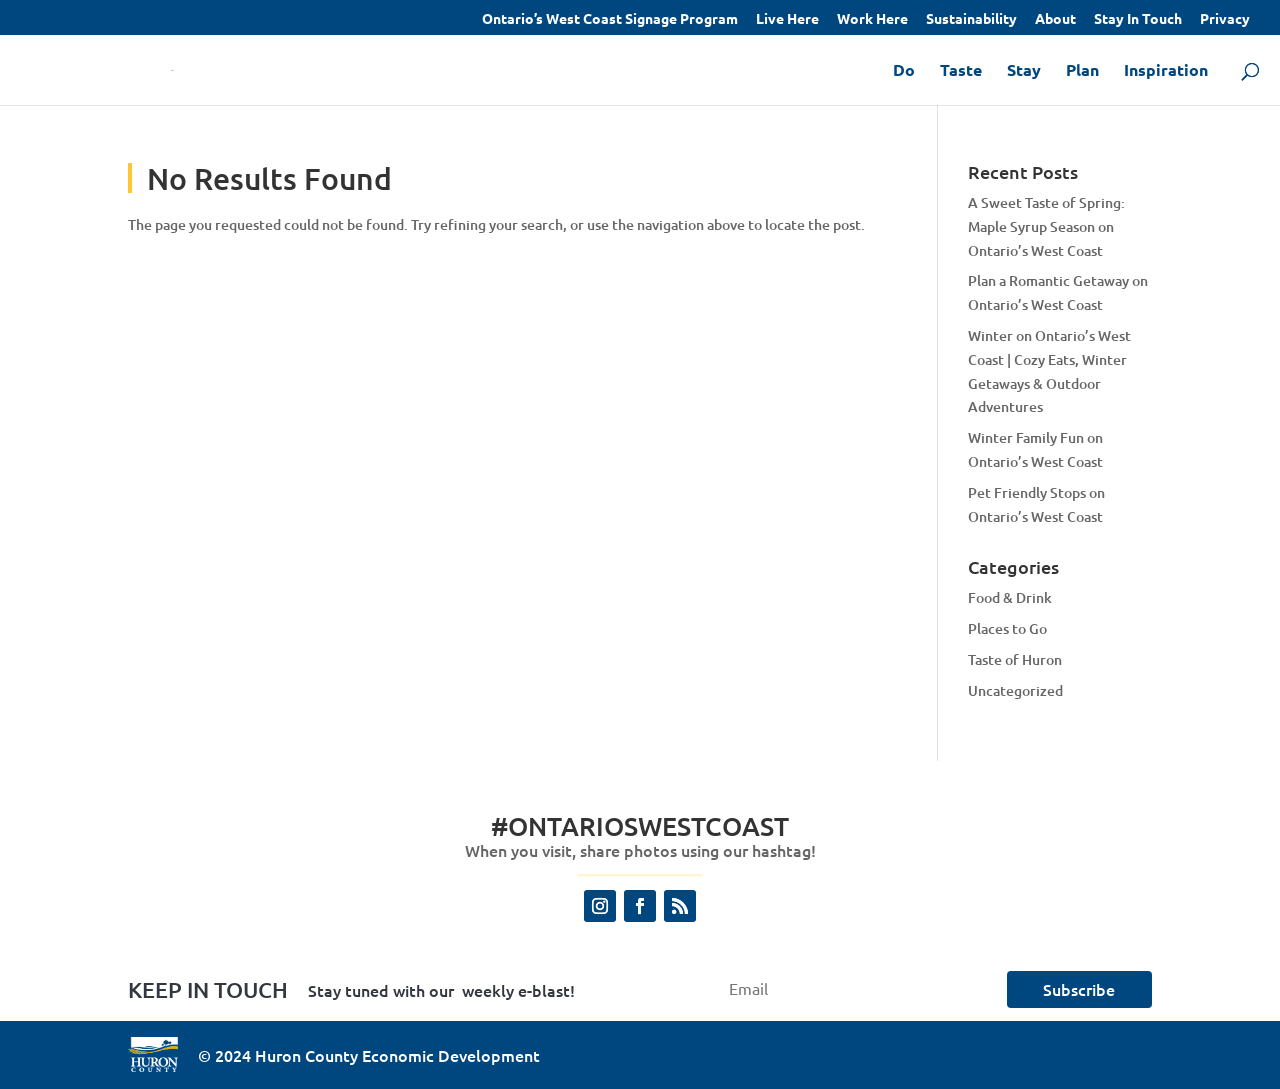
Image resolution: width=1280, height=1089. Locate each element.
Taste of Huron (1015, 659)
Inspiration (1166, 71)
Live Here (787, 19)
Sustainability (971, 19)
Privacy (1225, 19)
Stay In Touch (1138, 19)
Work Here (872, 19)
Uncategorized (1015, 690)
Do (904, 71)
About (1055, 19)
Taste (961, 71)
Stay (1024, 71)
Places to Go (1007, 628)
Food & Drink (1010, 597)
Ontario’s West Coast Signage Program (610, 19)
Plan (1082, 71)
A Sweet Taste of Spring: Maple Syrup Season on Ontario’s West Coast (1046, 226)
